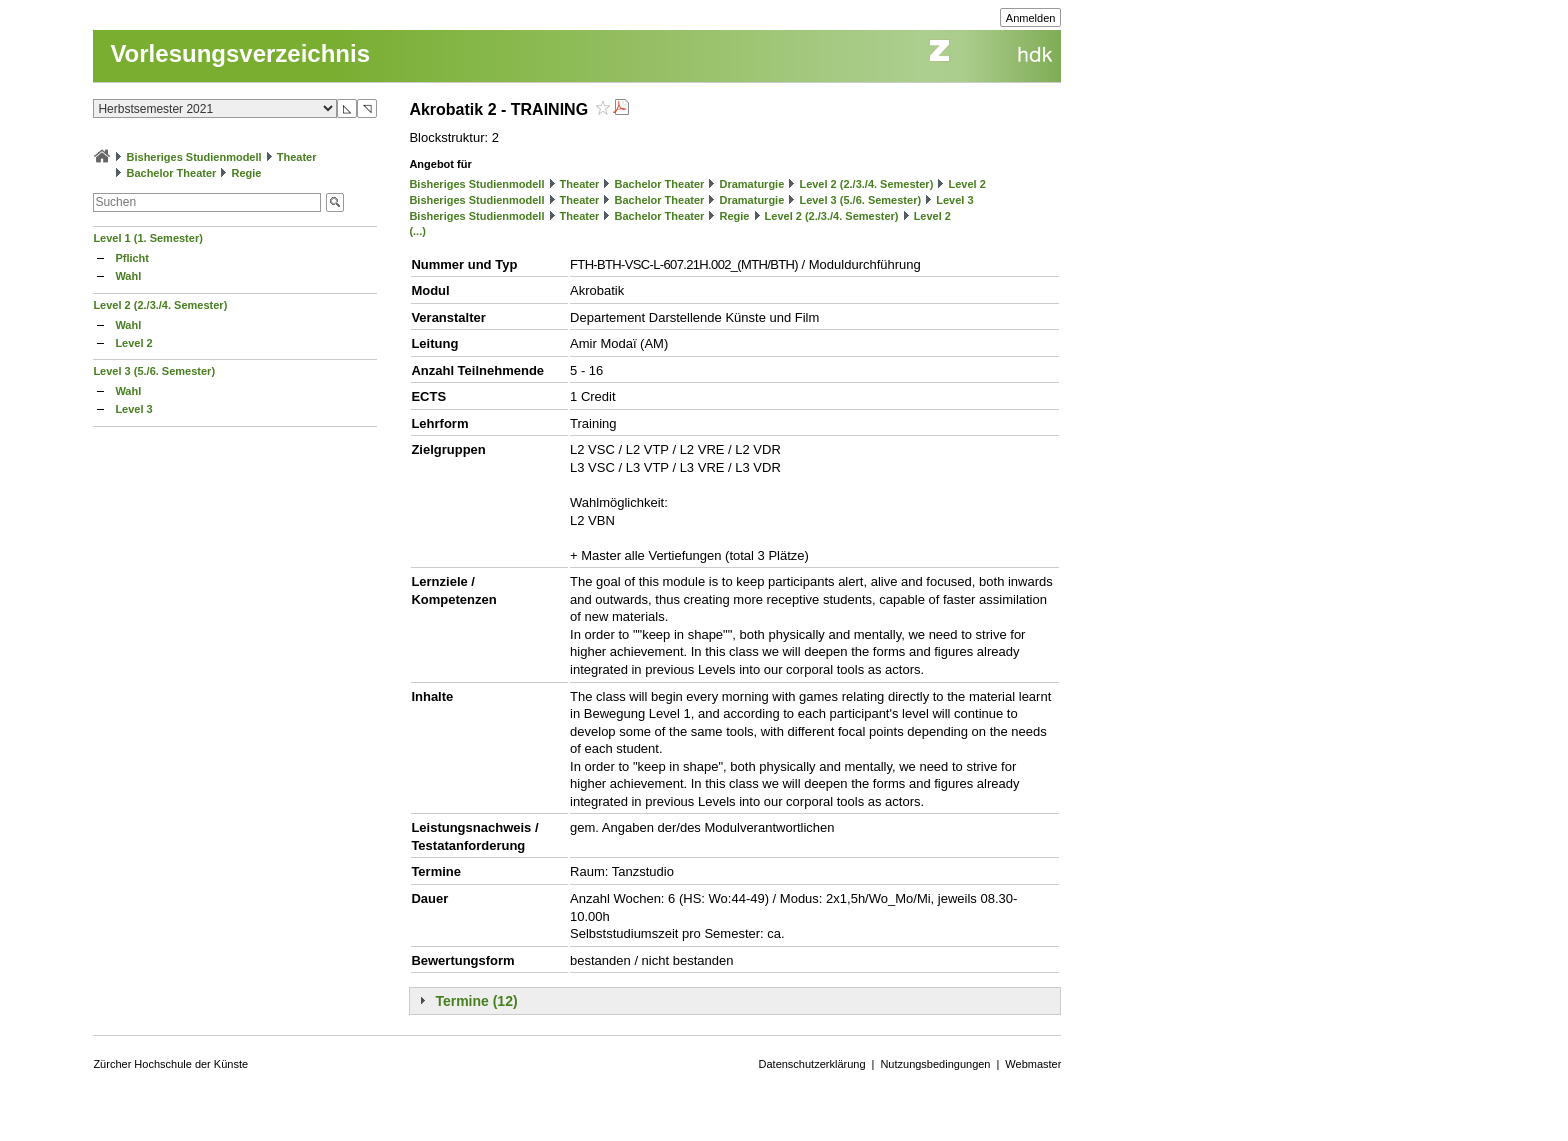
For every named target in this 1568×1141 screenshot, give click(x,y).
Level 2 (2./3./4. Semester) (160, 305)
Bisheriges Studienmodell (194, 157)
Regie (246, 173)
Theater (297, 157)
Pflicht (132, 258)
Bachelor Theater (171, 173)
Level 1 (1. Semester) (147, 238)
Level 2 (133, 343)
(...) (417, 231)
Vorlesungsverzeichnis (240, 53)
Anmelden (1031, 18)
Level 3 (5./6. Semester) (154, 371)
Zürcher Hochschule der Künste (170, 1064)
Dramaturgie (751, 184)
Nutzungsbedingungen (935, 1064)
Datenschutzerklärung (812, 1064)
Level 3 (133, 409)
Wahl (128, 276)
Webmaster (1033, 1064)
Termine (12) (476, 1001)
